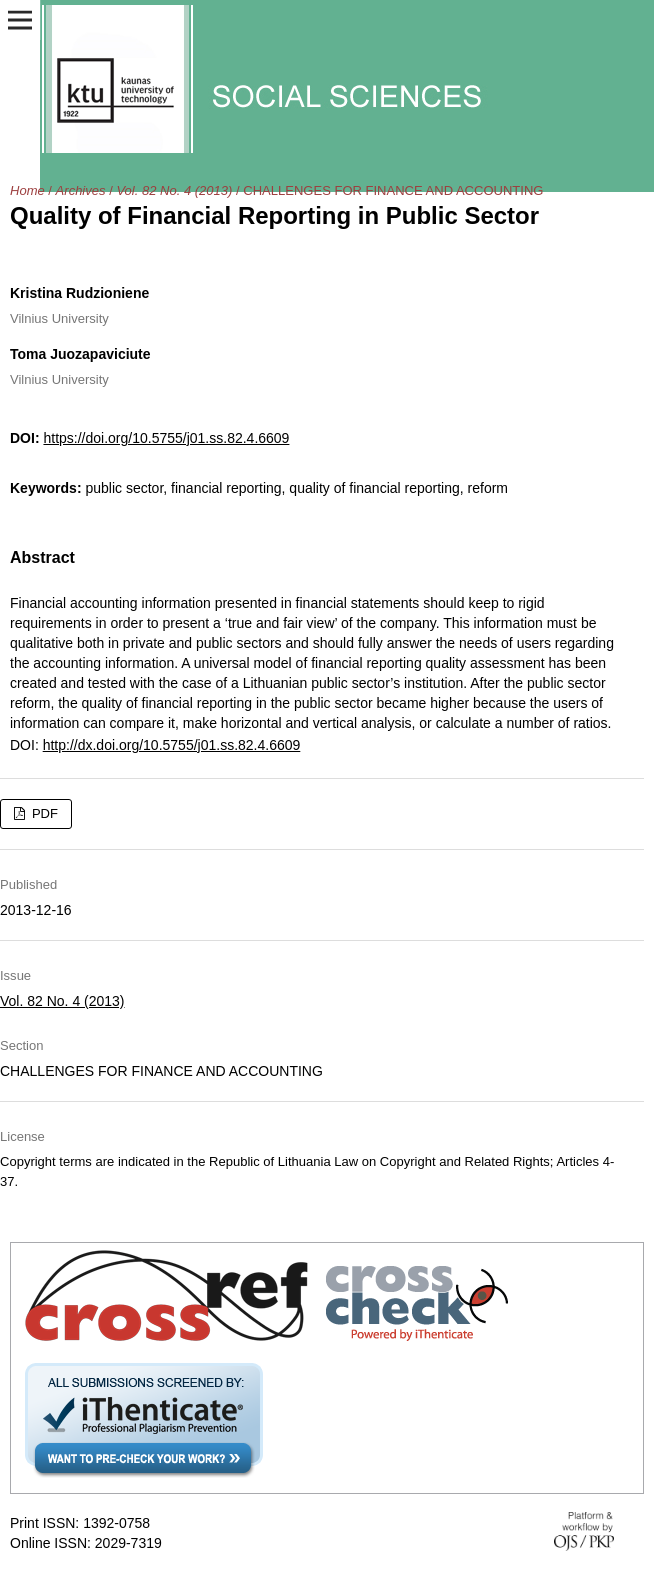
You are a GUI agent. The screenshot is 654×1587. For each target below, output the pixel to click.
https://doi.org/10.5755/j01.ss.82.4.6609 (166, 438)
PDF (43, 813)
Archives (81, 190)
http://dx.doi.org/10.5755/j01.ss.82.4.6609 (172, 745)
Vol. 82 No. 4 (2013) (174, 190)
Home (27, 190)
